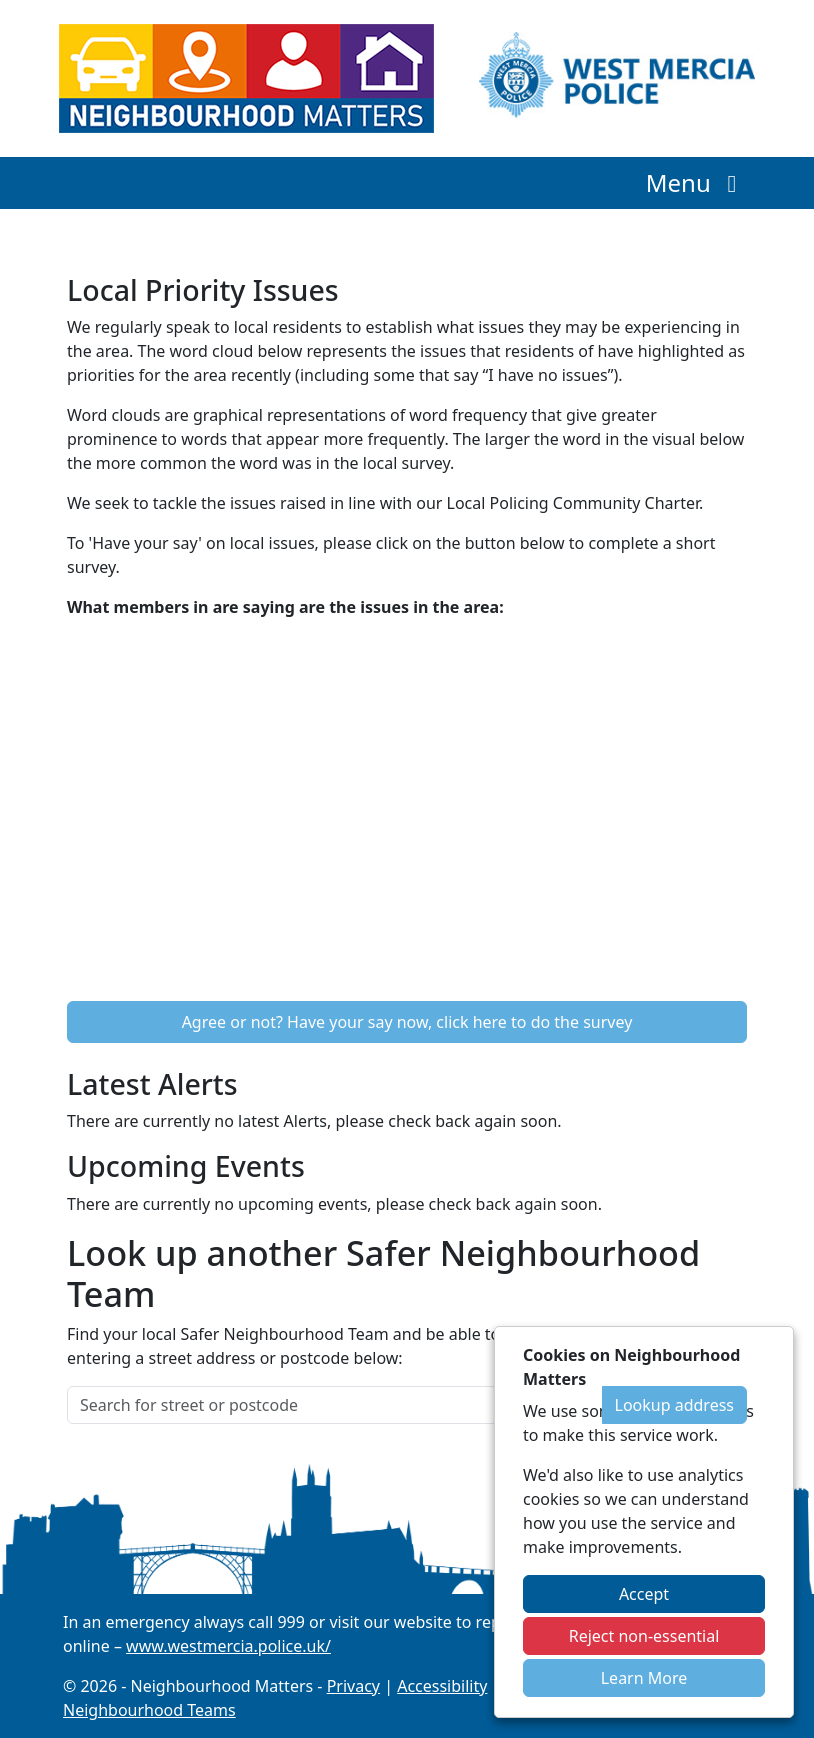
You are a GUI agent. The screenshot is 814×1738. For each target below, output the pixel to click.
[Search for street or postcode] (335, 1405)
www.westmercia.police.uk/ (228, 1646)
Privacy (353, 1686)
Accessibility (442, 1686)
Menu (696, 182)
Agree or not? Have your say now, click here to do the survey (407, 1022)
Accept (644, 1594)
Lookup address (674, 1405)
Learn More (644, 1678)
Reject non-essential (644, 1636)
